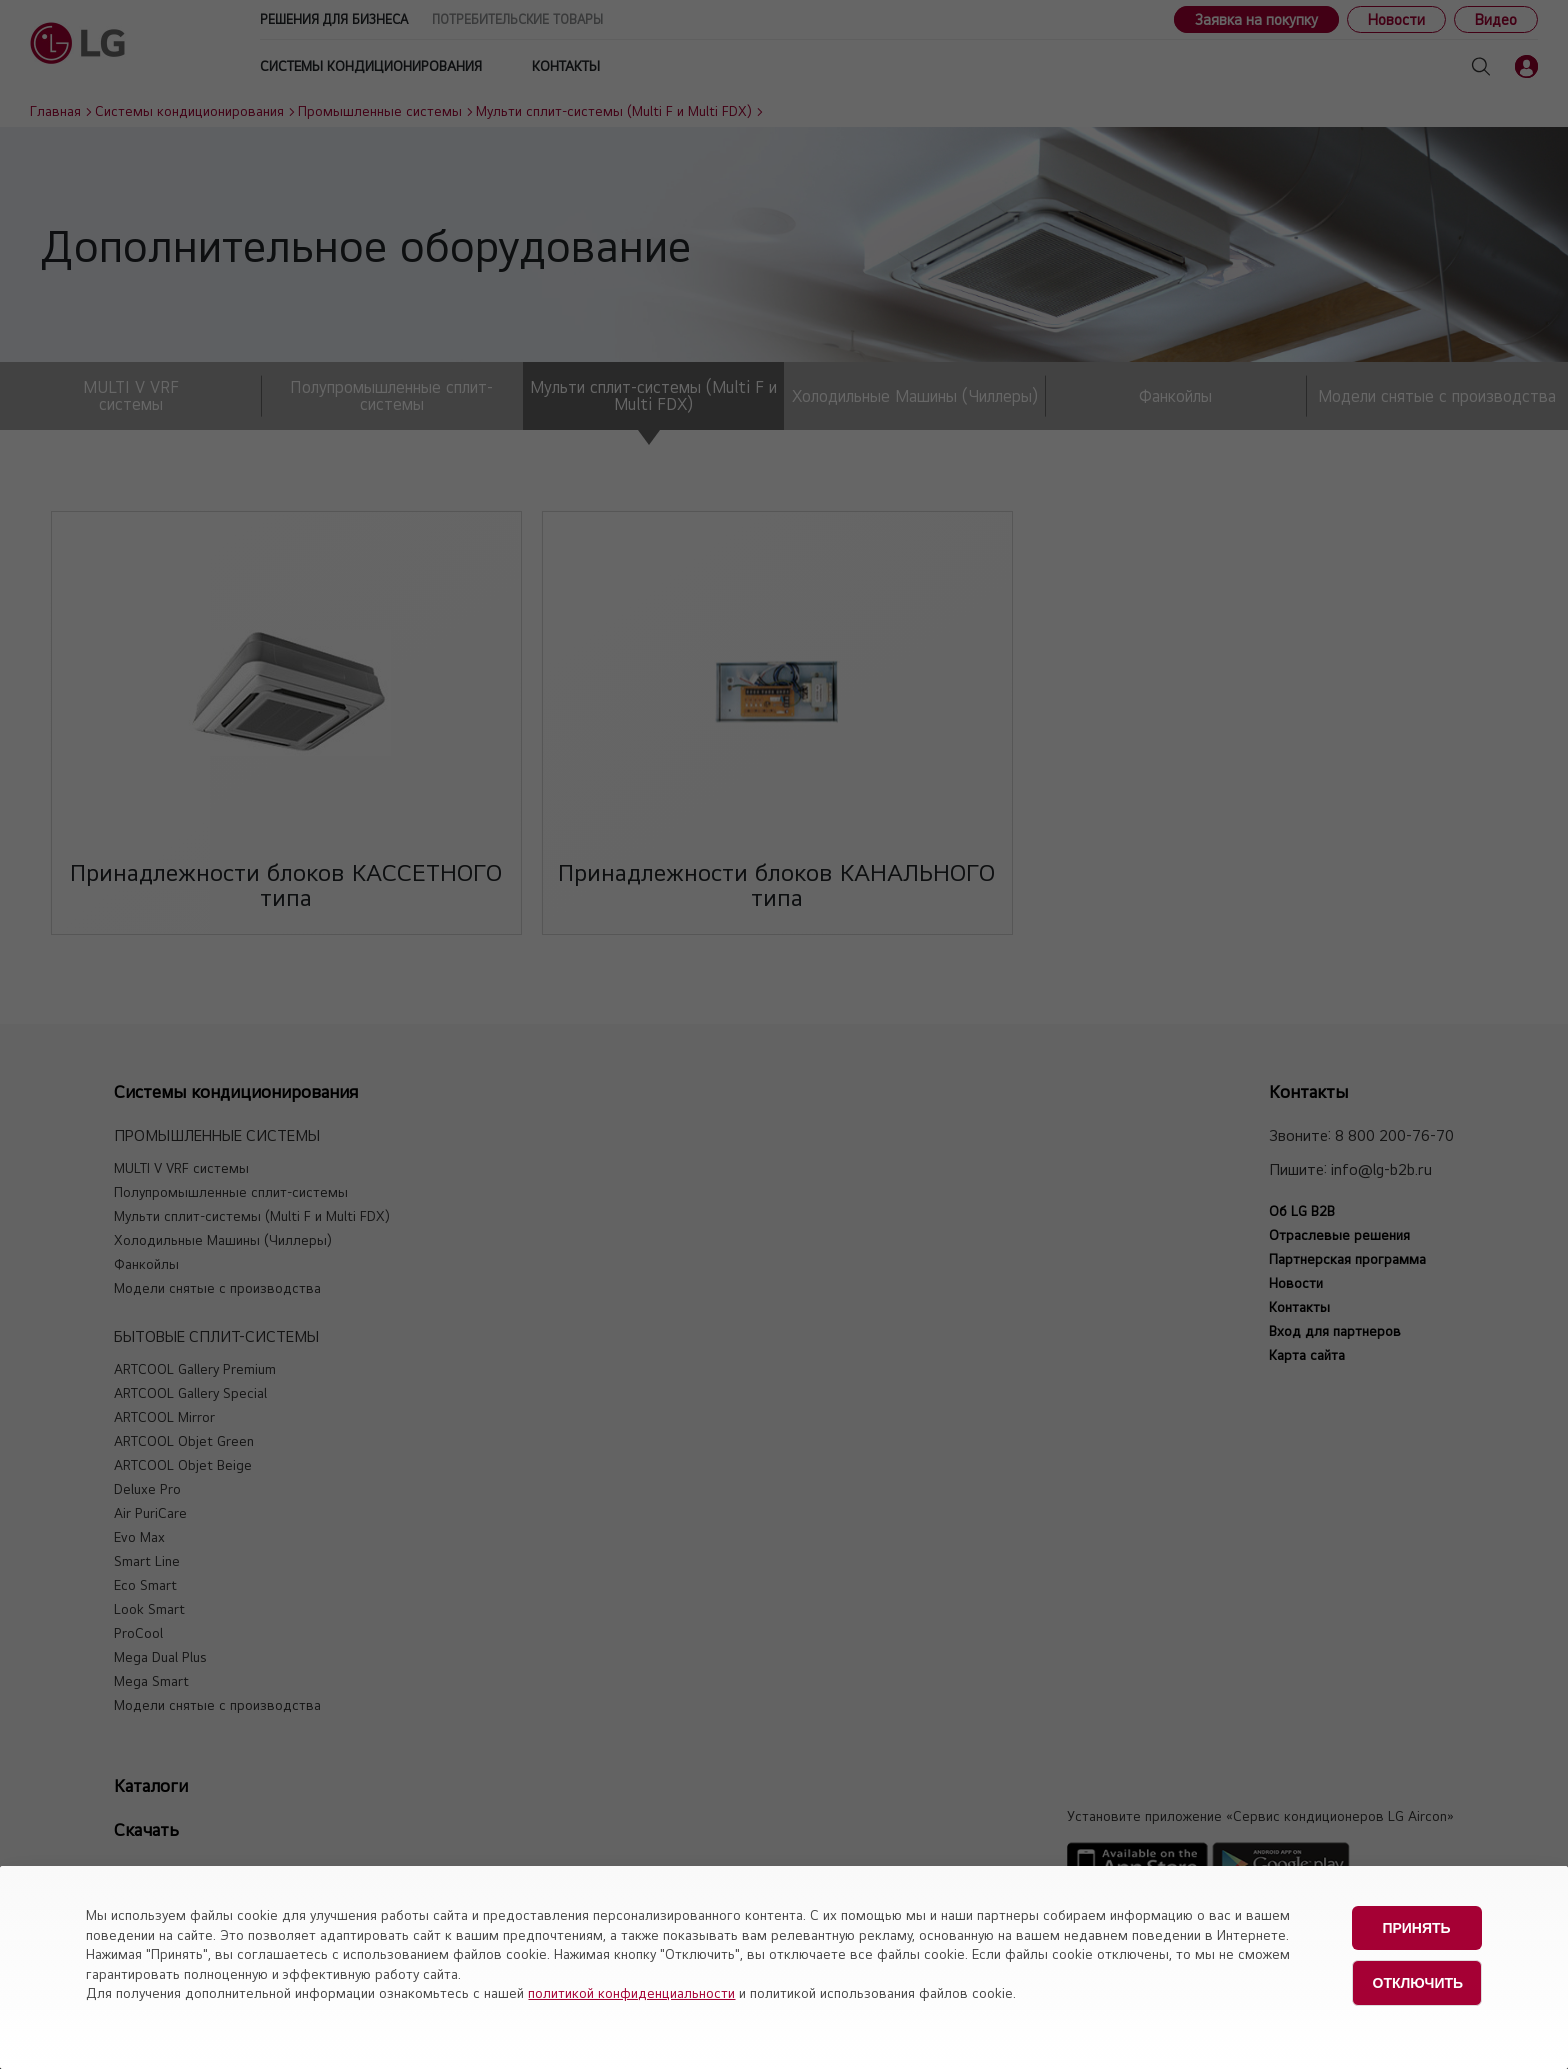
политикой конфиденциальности (631, 1993)
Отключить (1418, 1977)
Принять (1416, 1926)
